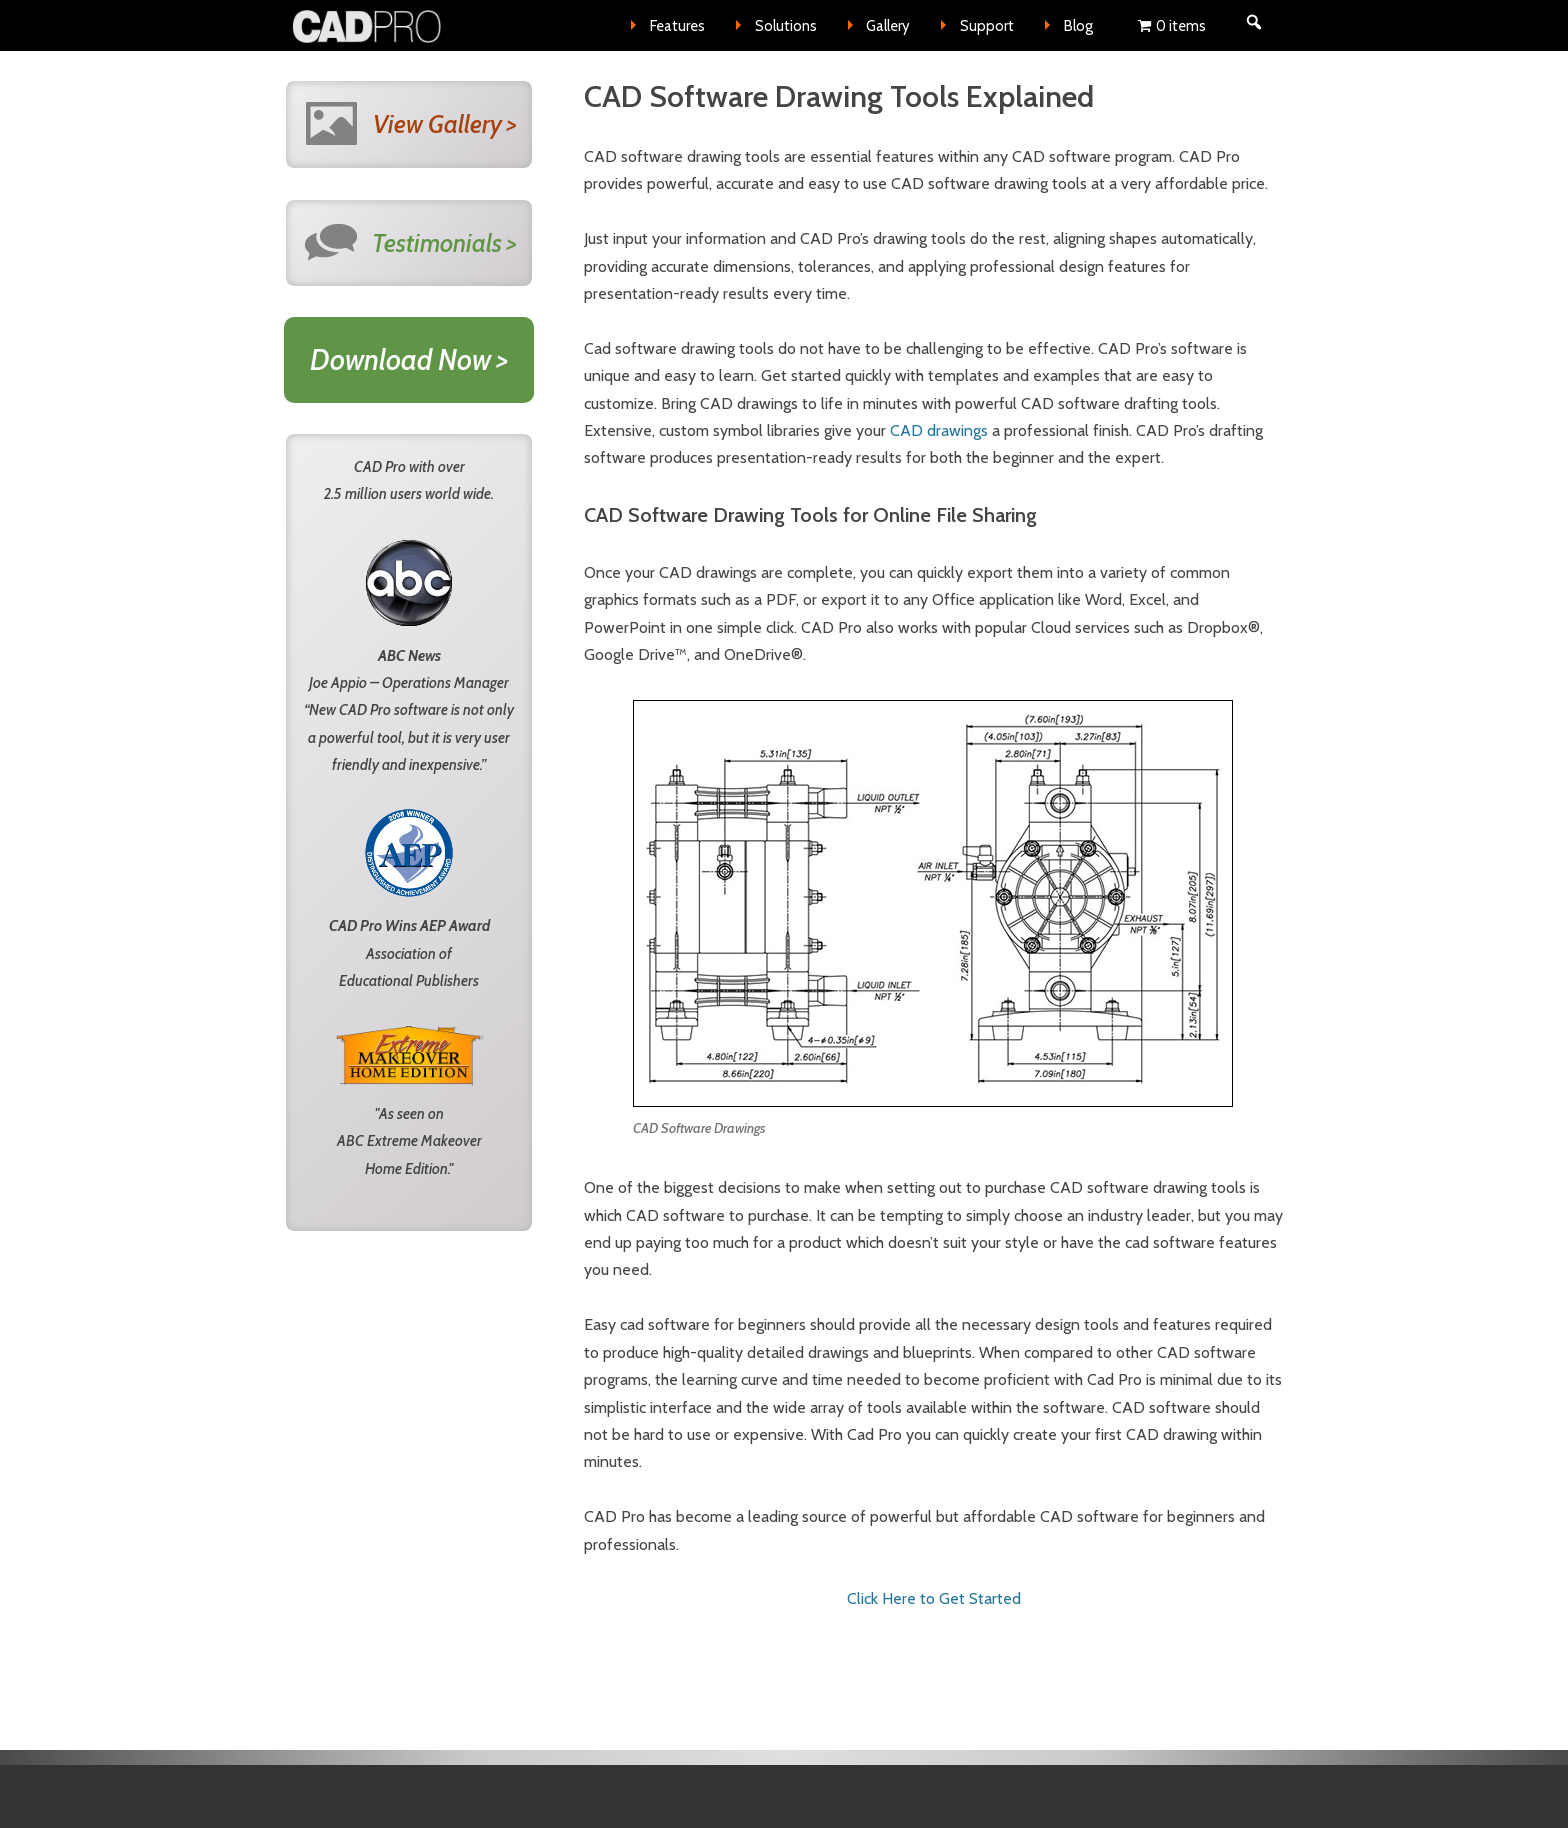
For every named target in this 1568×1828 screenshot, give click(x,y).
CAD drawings (939, 430)
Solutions (786, 26)
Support (987, 26)
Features (677, 26)
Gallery (888, 26)
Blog (1078, 26)
